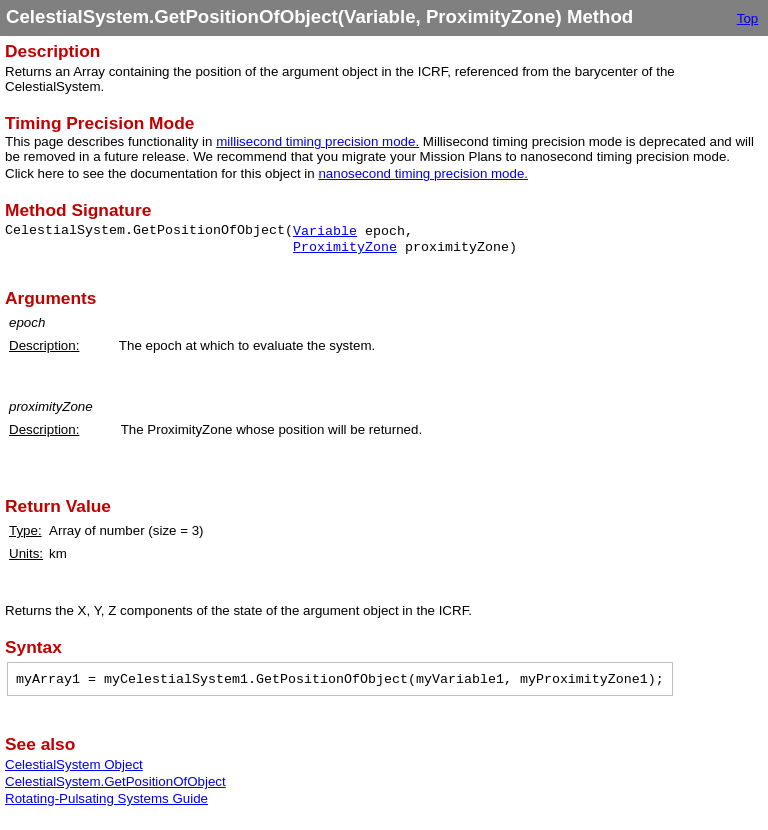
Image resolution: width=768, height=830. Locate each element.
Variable (325, 231)
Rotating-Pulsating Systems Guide (106, 798)
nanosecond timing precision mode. (423, 173)
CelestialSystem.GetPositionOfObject (115, 781)
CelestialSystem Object (74, 764)
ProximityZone (345, 247)
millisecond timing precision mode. (317, 141)
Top (748, 18)
